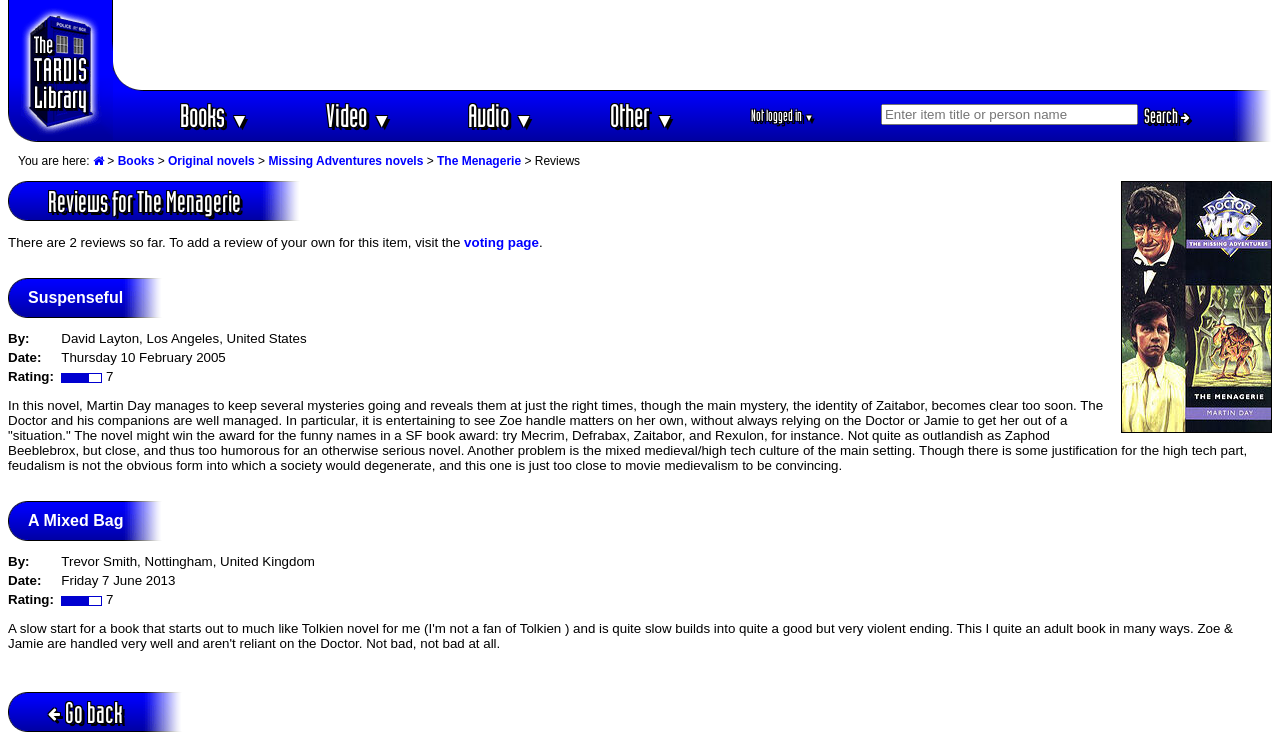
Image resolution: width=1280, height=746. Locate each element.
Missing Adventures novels (345, 161)
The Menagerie (479, 161)
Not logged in (782, 115)
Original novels (211, 161)
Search (1167, 116)
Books (214, 115)
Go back (85, 712)
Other (642, 115)
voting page (501, 242)
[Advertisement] (693, 45)
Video (358, 115)
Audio (500, 115)
